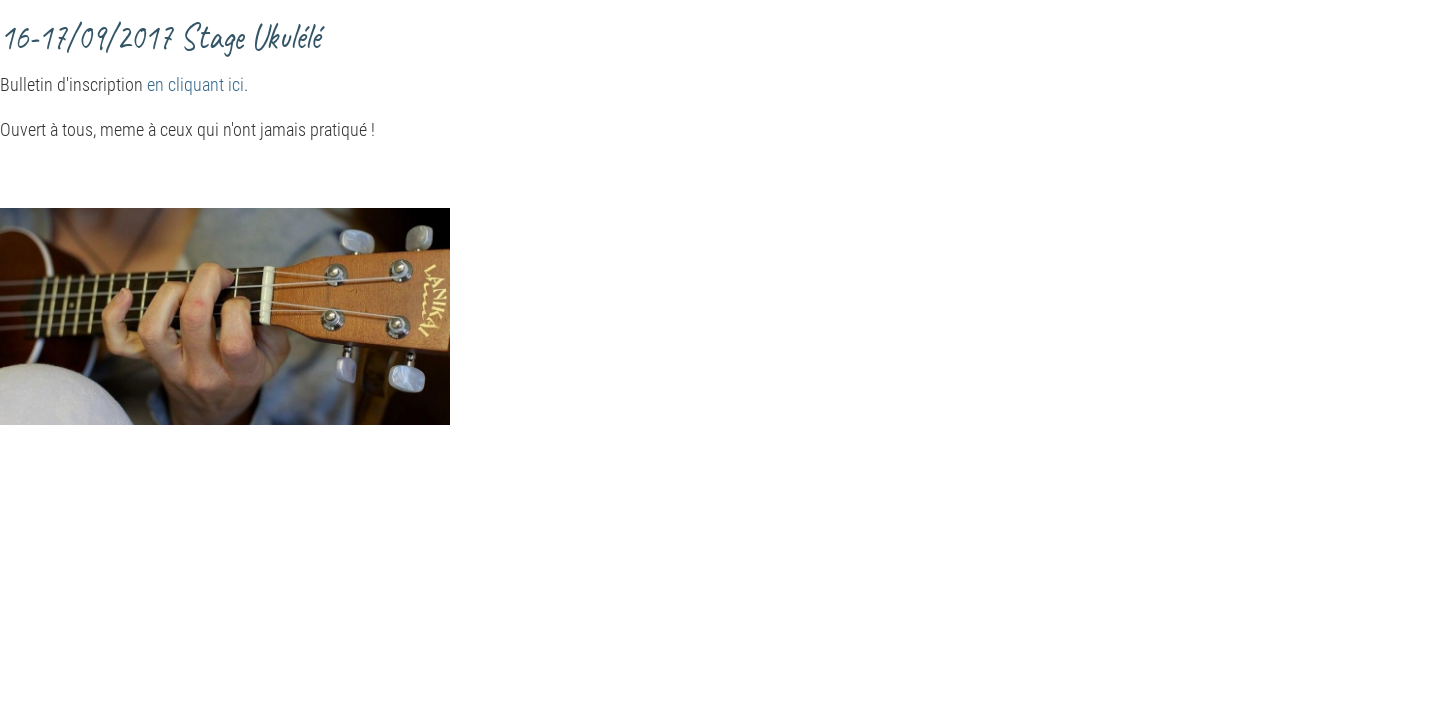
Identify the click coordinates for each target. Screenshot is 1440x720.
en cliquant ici (195, 84)
